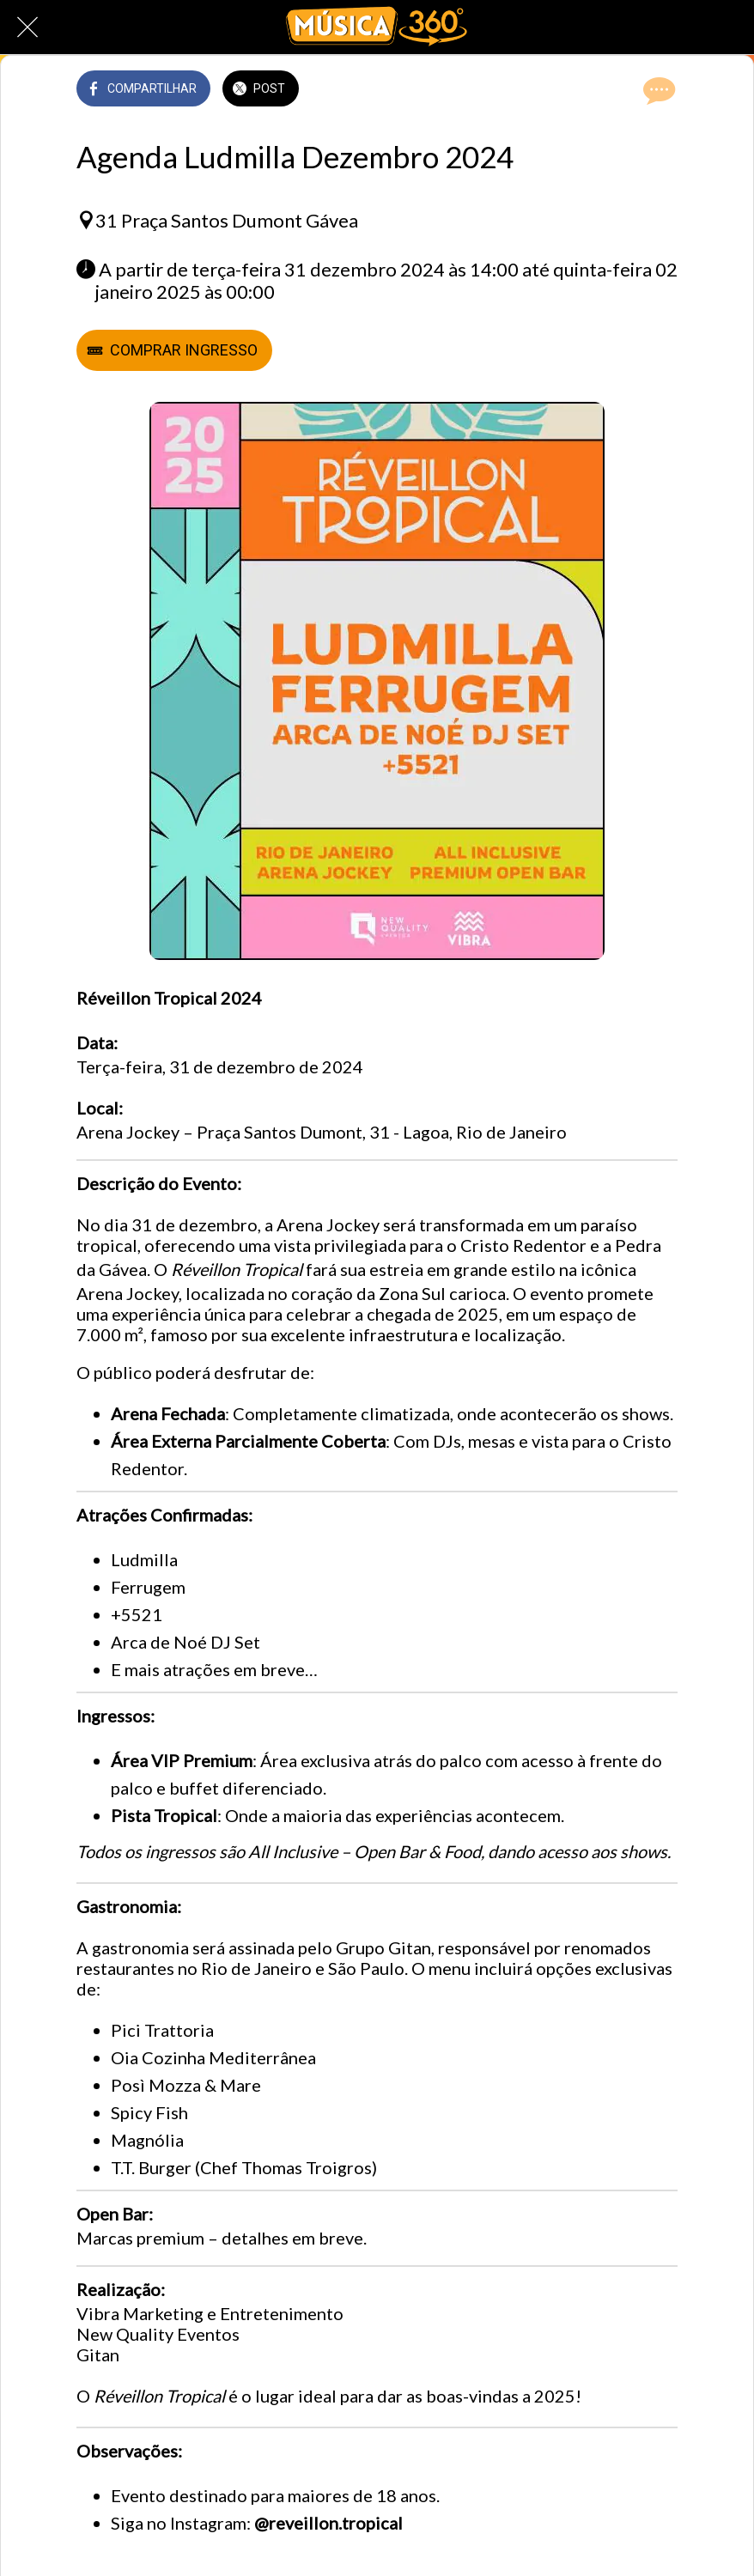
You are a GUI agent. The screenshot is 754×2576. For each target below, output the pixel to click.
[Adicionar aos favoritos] (615, 90)
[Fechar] (27, 27)
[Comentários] (657, 90)
